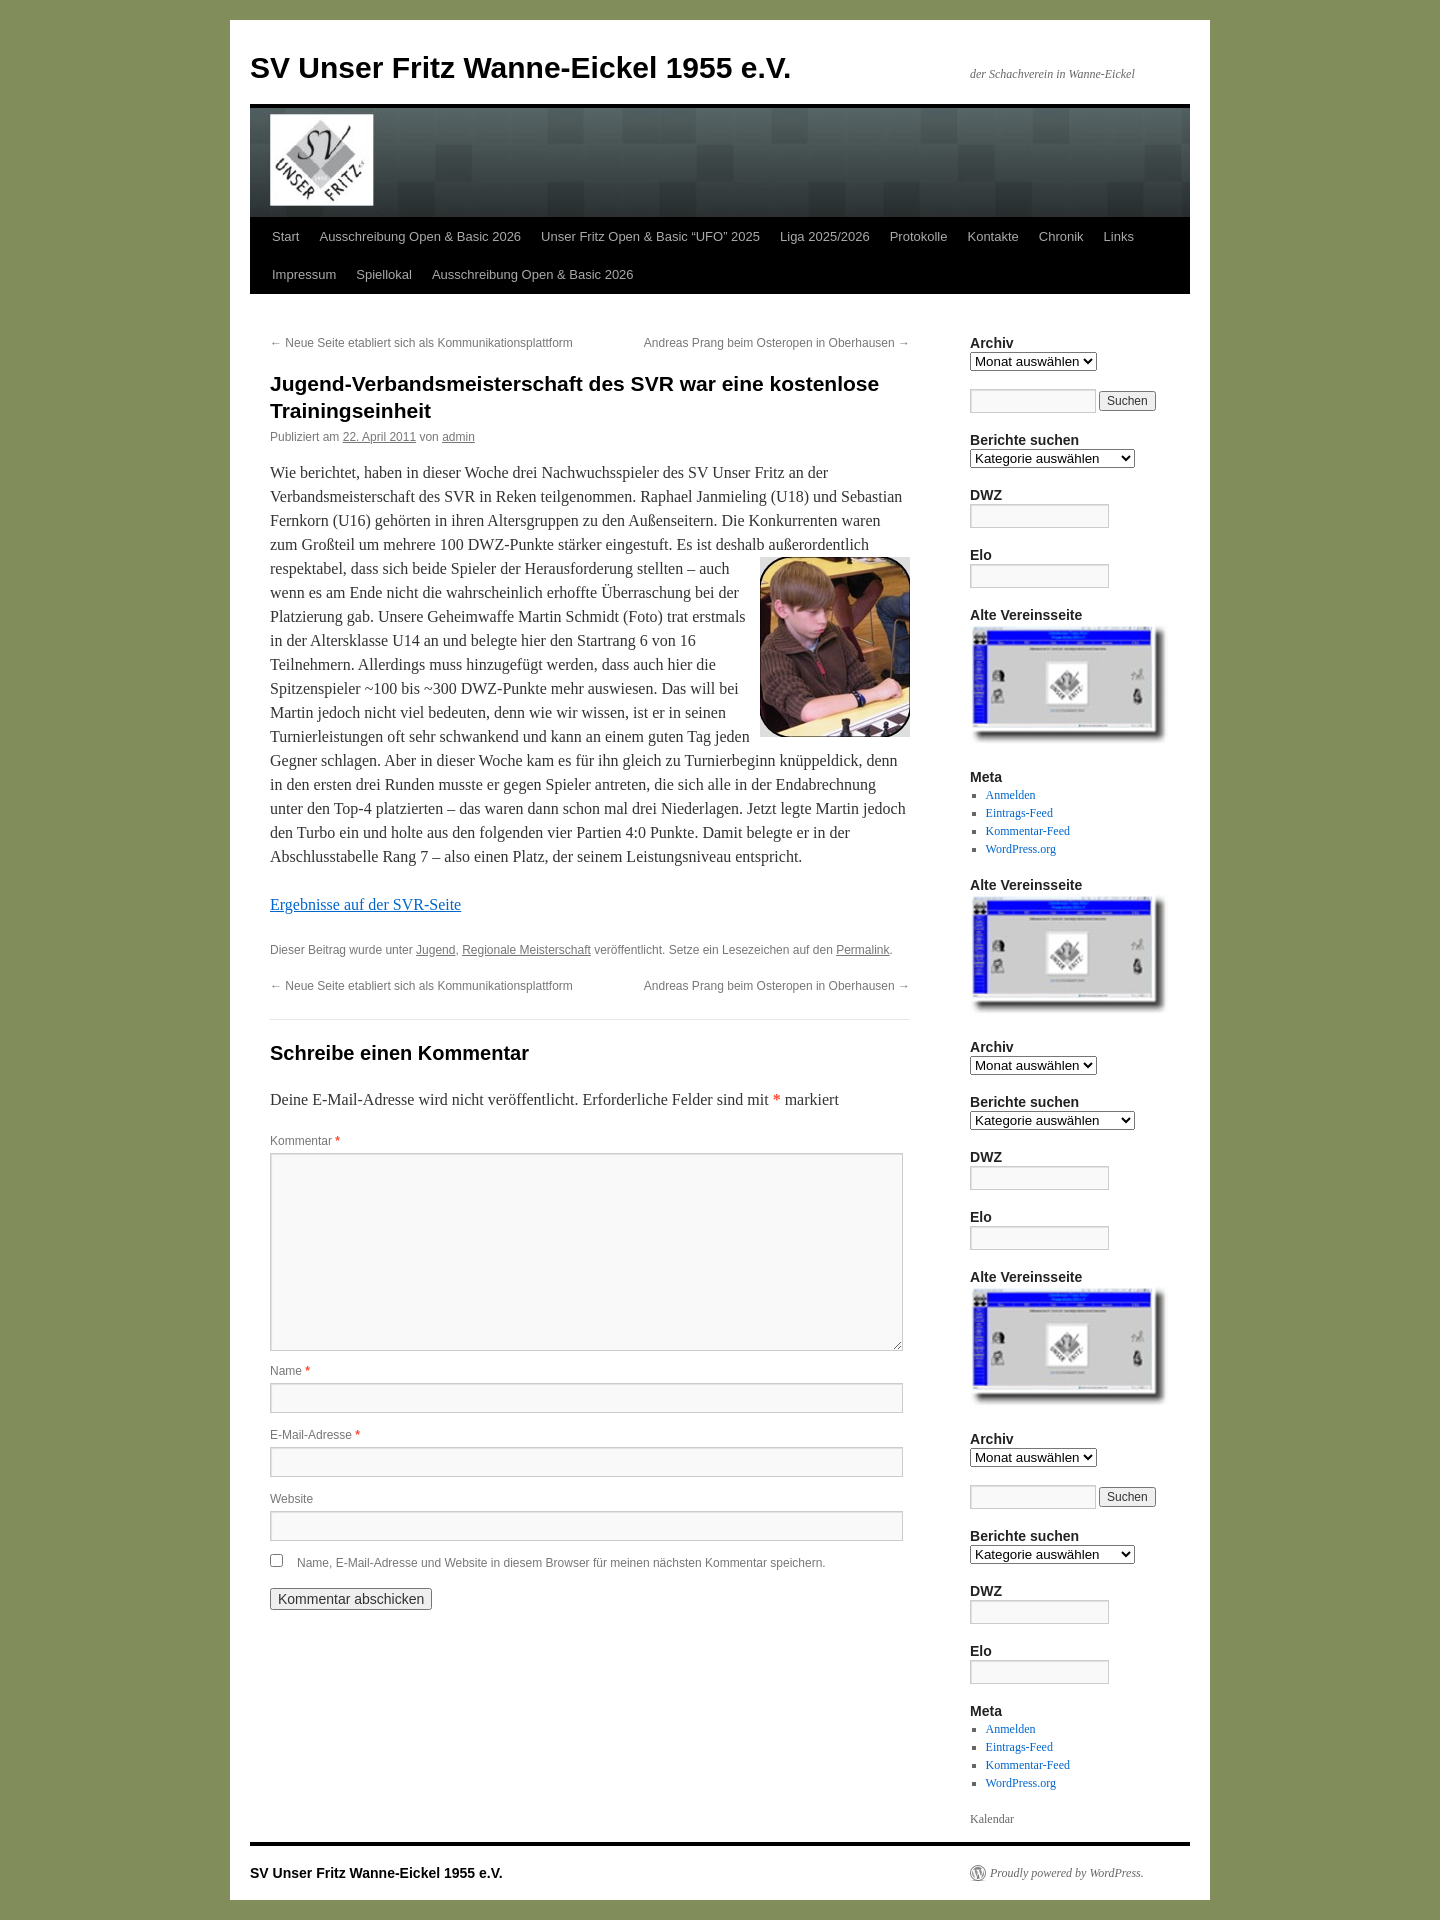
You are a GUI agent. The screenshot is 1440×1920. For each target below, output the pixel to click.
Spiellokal (384, 274)
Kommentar (305, 1141)
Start (285, 236)
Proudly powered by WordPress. (1067, 1873)
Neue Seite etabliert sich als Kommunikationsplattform (421, 343)
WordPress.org (1021, 849)
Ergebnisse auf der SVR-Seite (365, 904)
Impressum (304, 274)
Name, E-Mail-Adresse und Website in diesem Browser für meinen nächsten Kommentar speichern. (561, 1563)
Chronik (1061, 236)
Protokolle (919, 236)
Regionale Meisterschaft (526, 950)
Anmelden (1011, 795)
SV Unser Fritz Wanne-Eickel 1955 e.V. (520, 67)
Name (290, 1371)
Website (291, 1499)
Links (1119, 236)
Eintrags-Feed (1019, 813)
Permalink (862, 950)
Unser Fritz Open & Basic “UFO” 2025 (650, 236)
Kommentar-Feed (1028, 831)
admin (458, 437)
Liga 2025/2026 (825, 236)
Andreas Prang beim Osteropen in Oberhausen (777, 343)
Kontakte (992, 236)
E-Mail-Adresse (315, 1435)
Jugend (435, 950)
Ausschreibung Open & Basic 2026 (420, 236)
